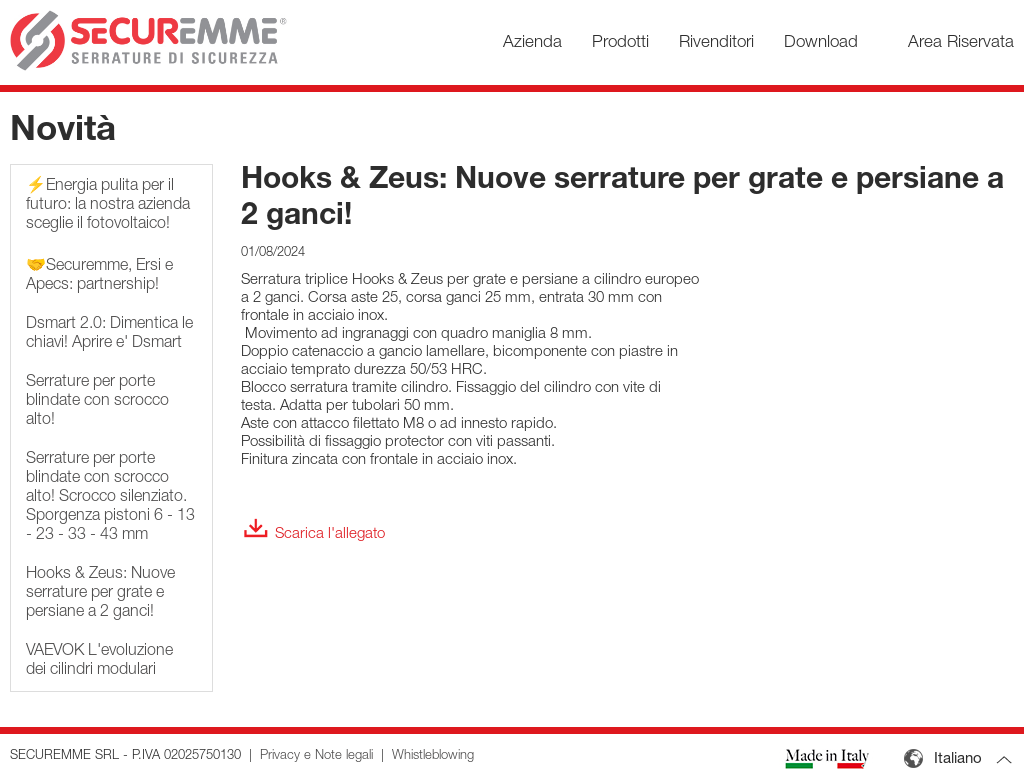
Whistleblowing (433, 756)
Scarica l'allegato (313, 534)
